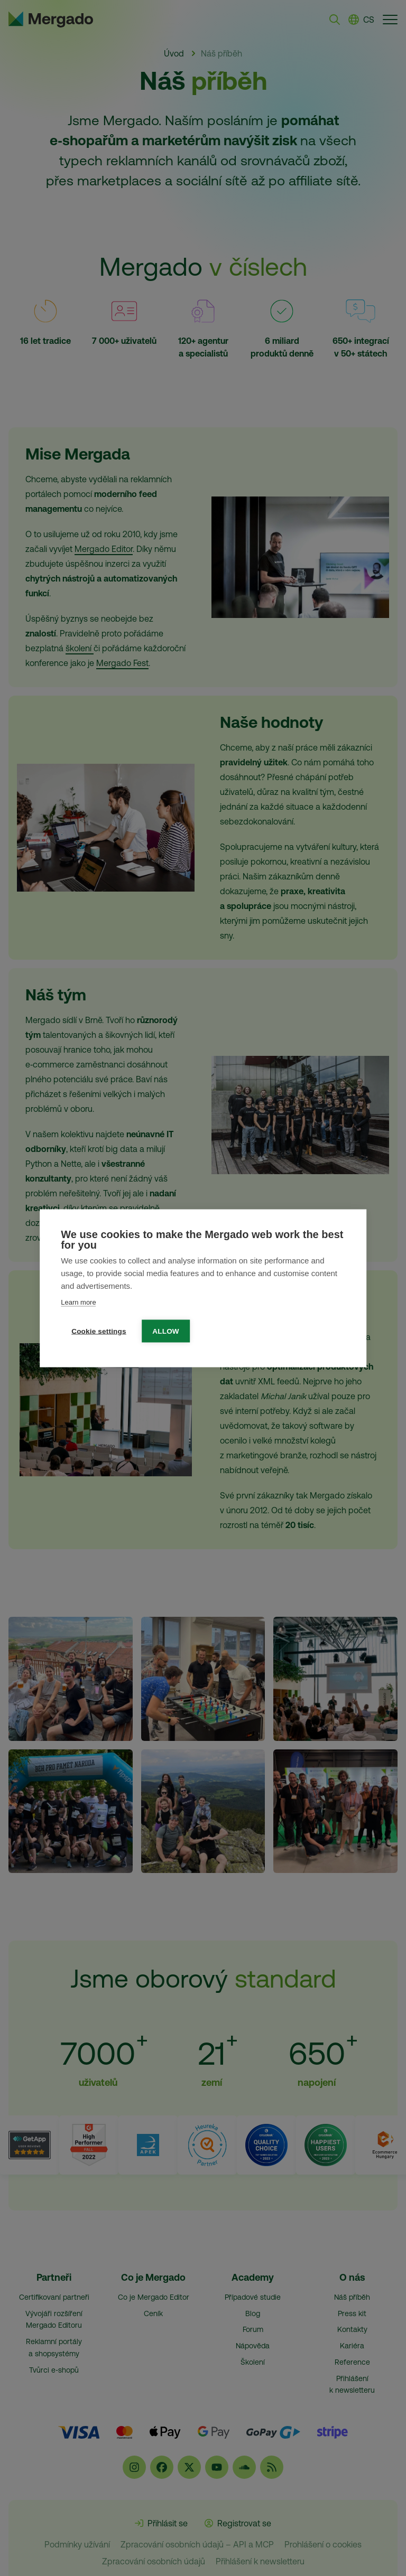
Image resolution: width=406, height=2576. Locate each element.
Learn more (78, 1302)
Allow (166, 1331)
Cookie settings (98, 1331)
